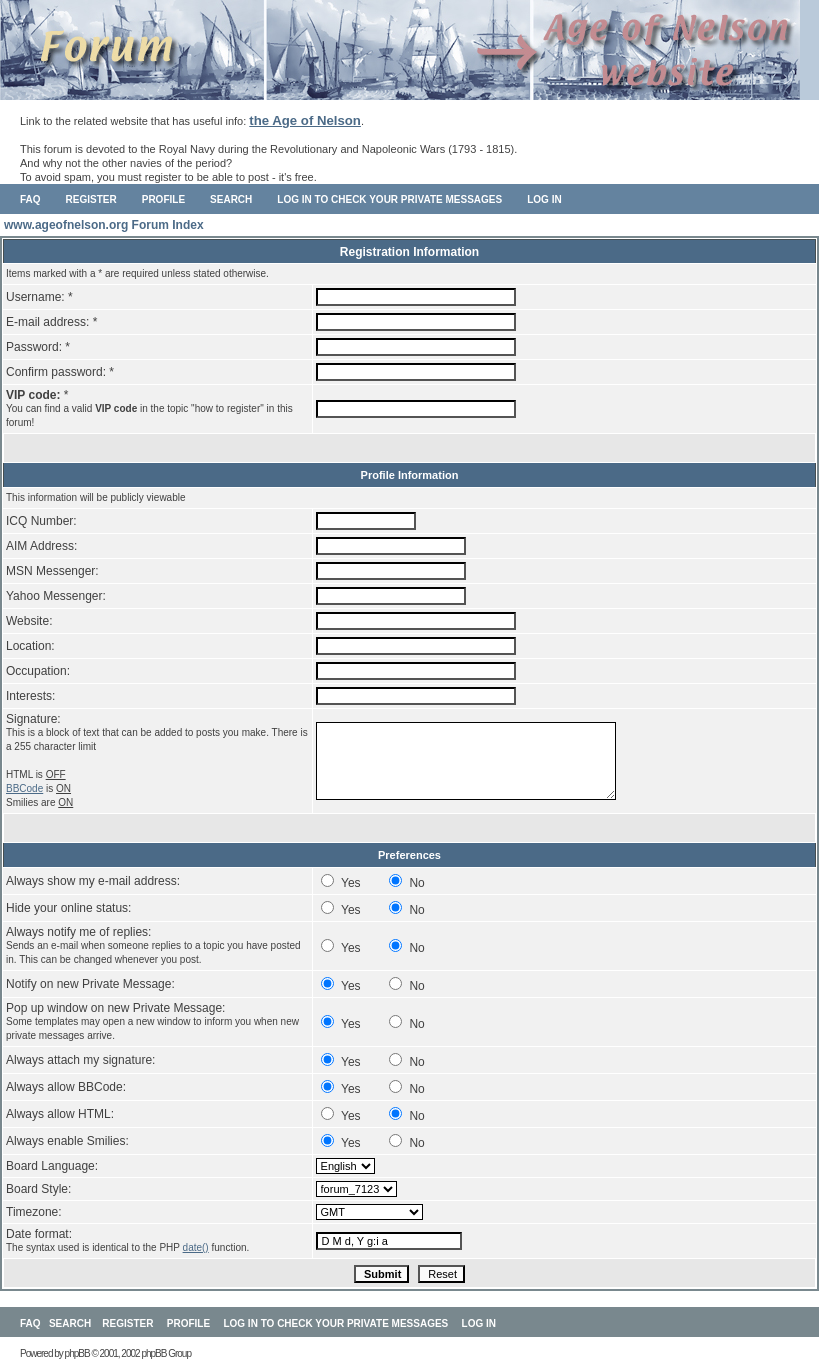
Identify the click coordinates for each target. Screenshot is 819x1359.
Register (91, 199)
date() (196, 1247)
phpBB (77, 1353)
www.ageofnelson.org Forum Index (104, 225)
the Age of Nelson (305, 120)
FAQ (30, 199)
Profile (163, 199)
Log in (544, 199)
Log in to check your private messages (389, 199)
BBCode (24, 788)
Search (231, 199)
